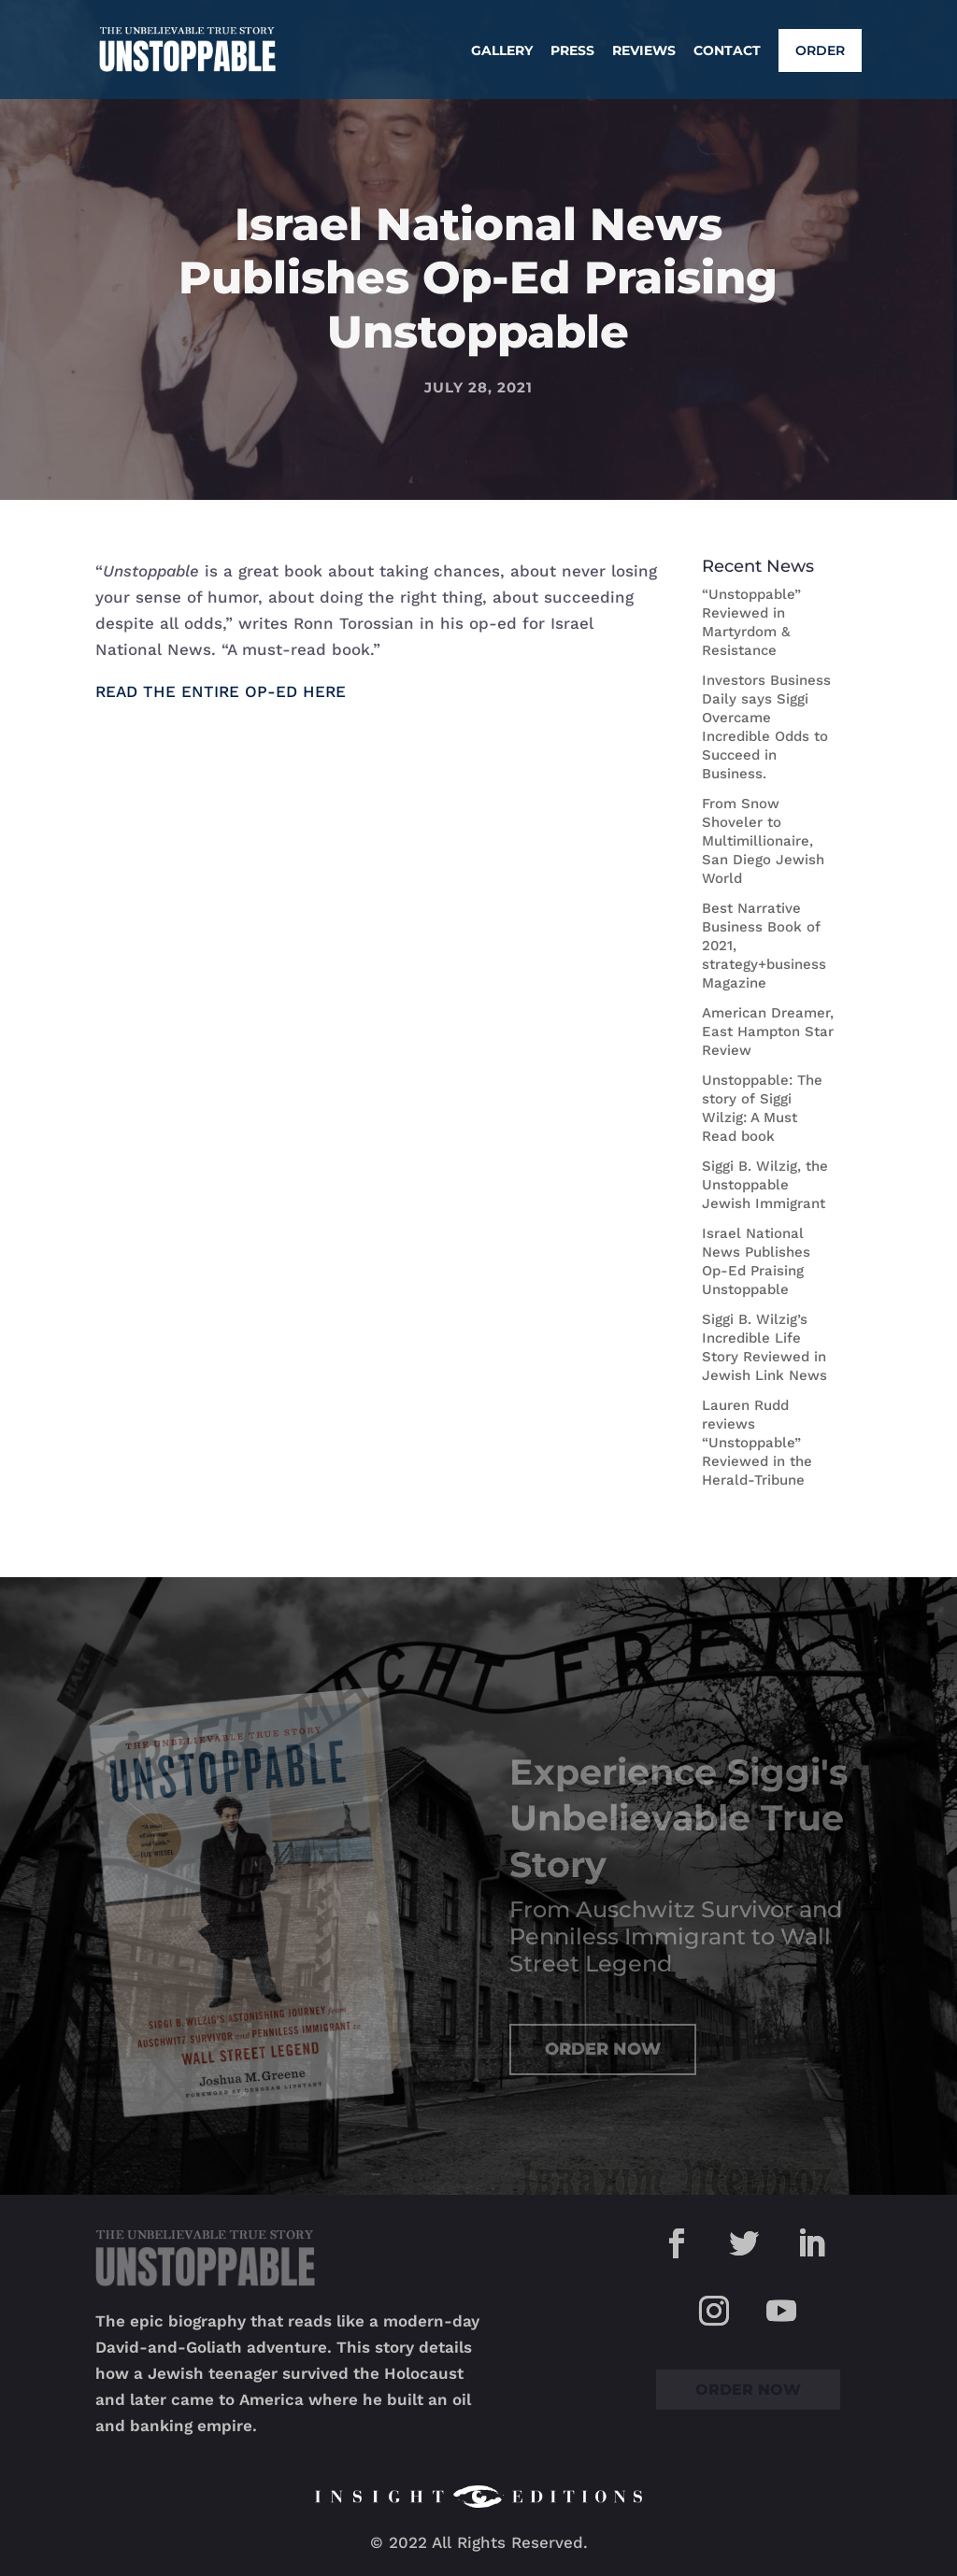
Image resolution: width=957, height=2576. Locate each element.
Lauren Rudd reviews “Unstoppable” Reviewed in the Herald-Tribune (757, 1442)
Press (572, 51)
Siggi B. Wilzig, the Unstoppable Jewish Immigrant (765, 1185)
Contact (727, 51)
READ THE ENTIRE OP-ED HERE (220, 691)
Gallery (502, 51)
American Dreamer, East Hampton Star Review (768, 1031)
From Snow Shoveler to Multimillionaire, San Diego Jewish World (763, 841)
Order (820, 50)
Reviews (644, 51)
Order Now (603, 2049)
